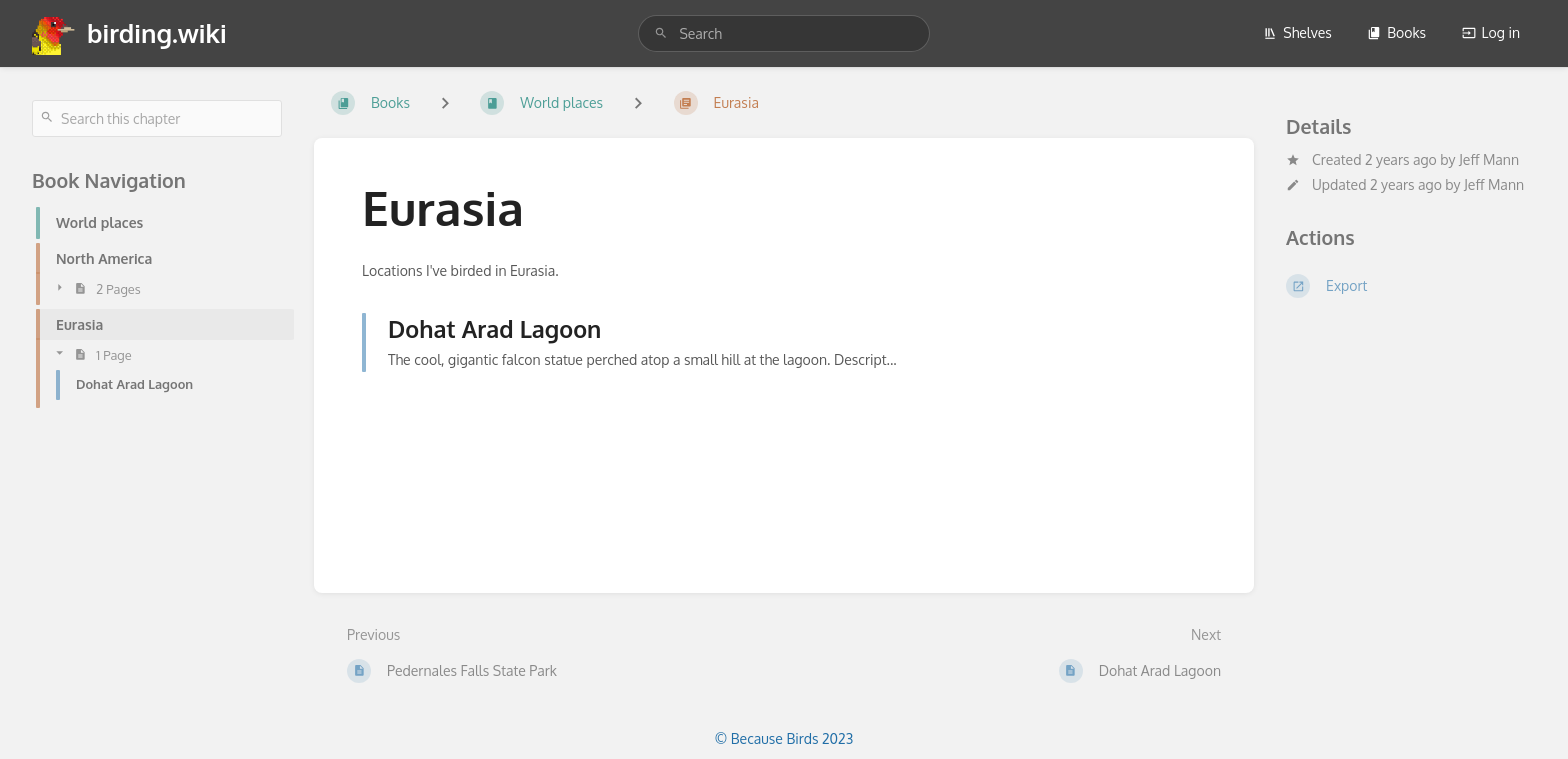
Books (1396, 32)
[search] (783, 33)
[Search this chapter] (157, 118)
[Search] (661, 33)
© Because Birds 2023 (784, 738)
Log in (1491, 32)
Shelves (1297, 32)
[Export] (1411, 286)
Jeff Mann (1489, 159)
